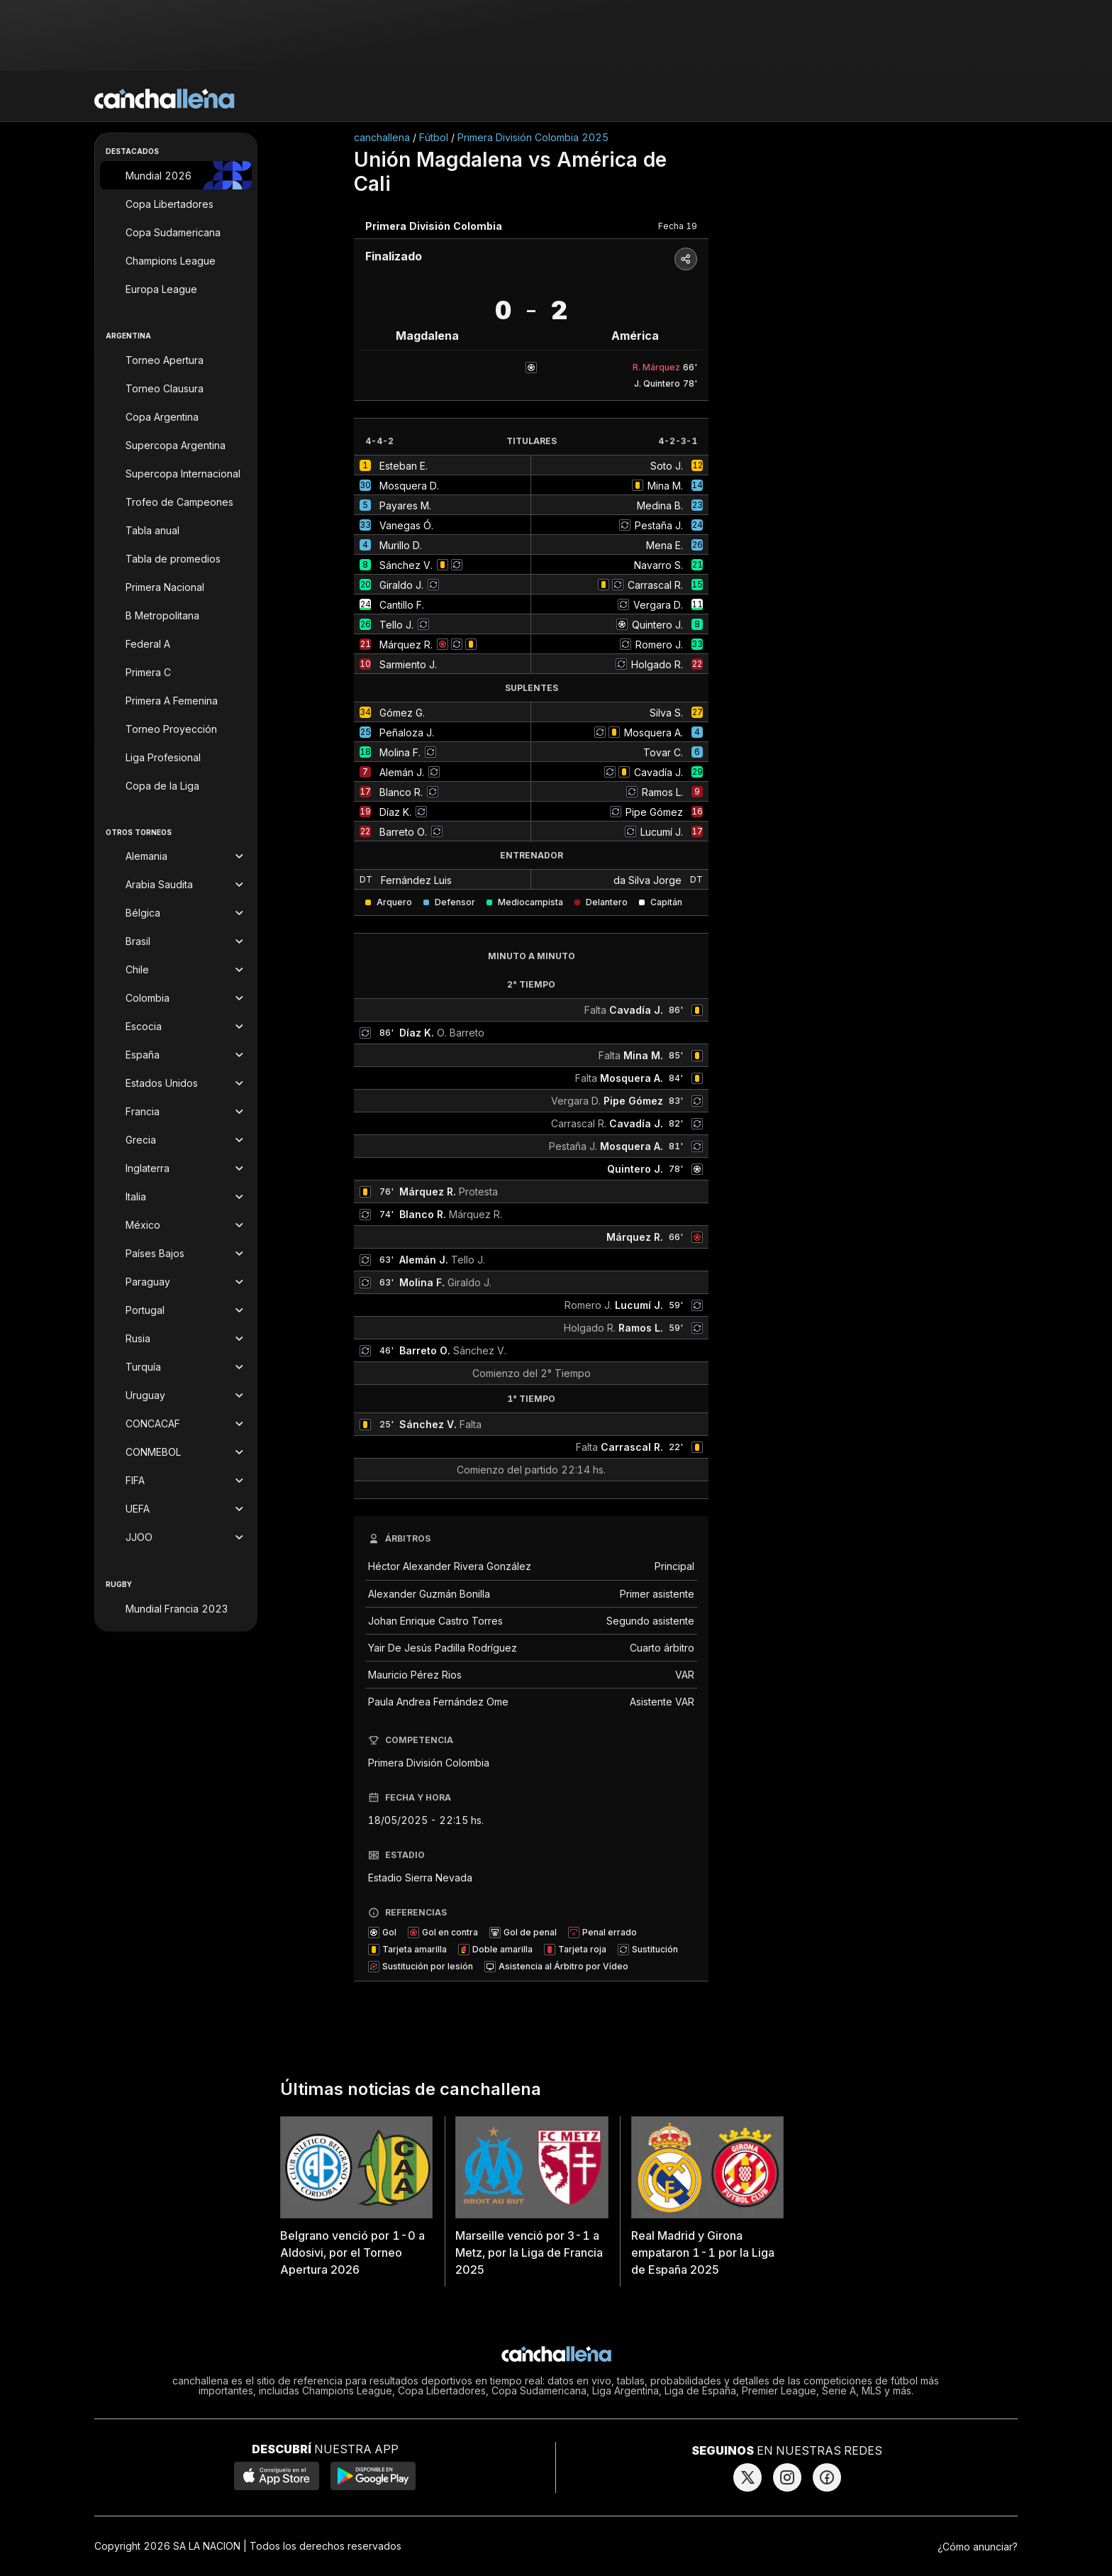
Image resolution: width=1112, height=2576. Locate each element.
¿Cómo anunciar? (978, 2547)
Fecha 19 (677, 226)
